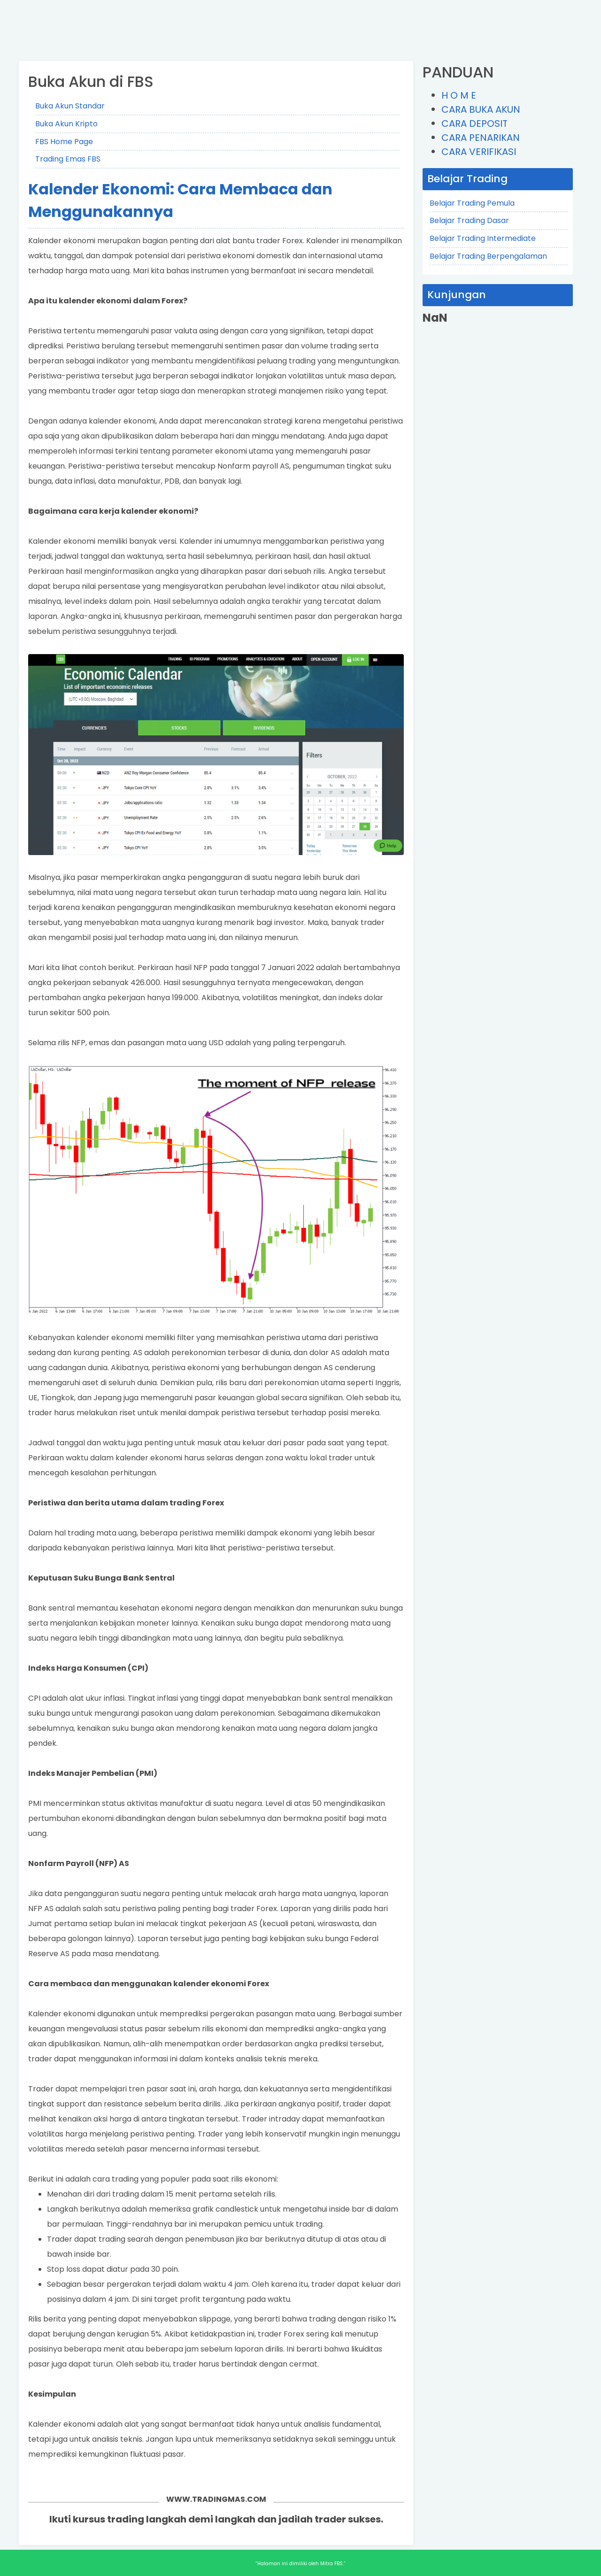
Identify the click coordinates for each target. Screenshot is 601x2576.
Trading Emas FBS (67, 159)
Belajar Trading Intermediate (483, 238)
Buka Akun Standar (70, 105)
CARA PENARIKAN (480, 137)
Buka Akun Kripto (66, 123)
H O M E (458, 95)
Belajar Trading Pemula (472, 203)
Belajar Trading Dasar (469, 220)
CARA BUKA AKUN (480, 109)
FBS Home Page (64, 141)
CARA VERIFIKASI (478, 151)
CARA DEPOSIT (474, 123)
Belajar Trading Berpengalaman (488, 256)
